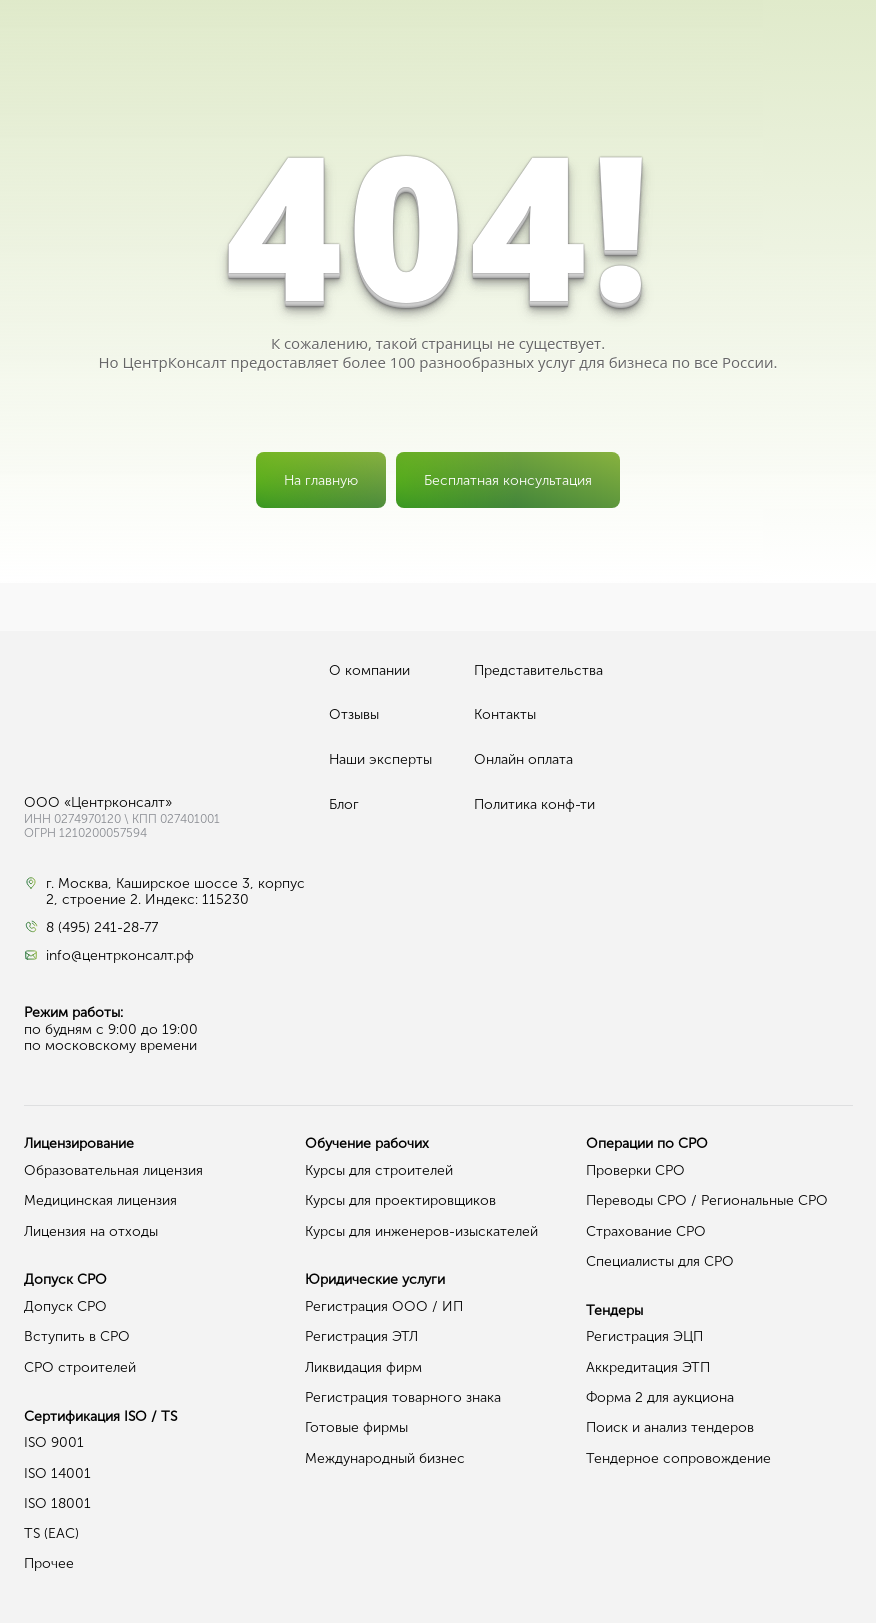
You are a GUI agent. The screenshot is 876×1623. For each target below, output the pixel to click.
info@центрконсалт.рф (120, 956)
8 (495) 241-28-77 (102, 928)
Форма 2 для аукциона (660, 1397)
